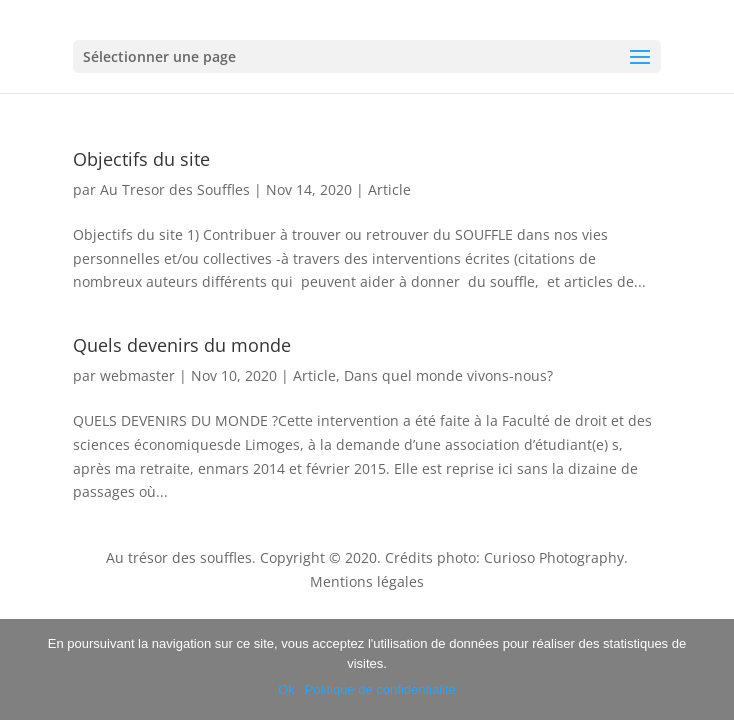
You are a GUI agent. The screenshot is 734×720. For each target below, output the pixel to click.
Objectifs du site (141, 159)
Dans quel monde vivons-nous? (448, 375)
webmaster (137, 375)
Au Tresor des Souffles (175, 189)
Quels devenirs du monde (182, 345)
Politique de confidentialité (380, 689)
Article (389, 189)
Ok (286, 689)
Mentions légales (367, 581)
